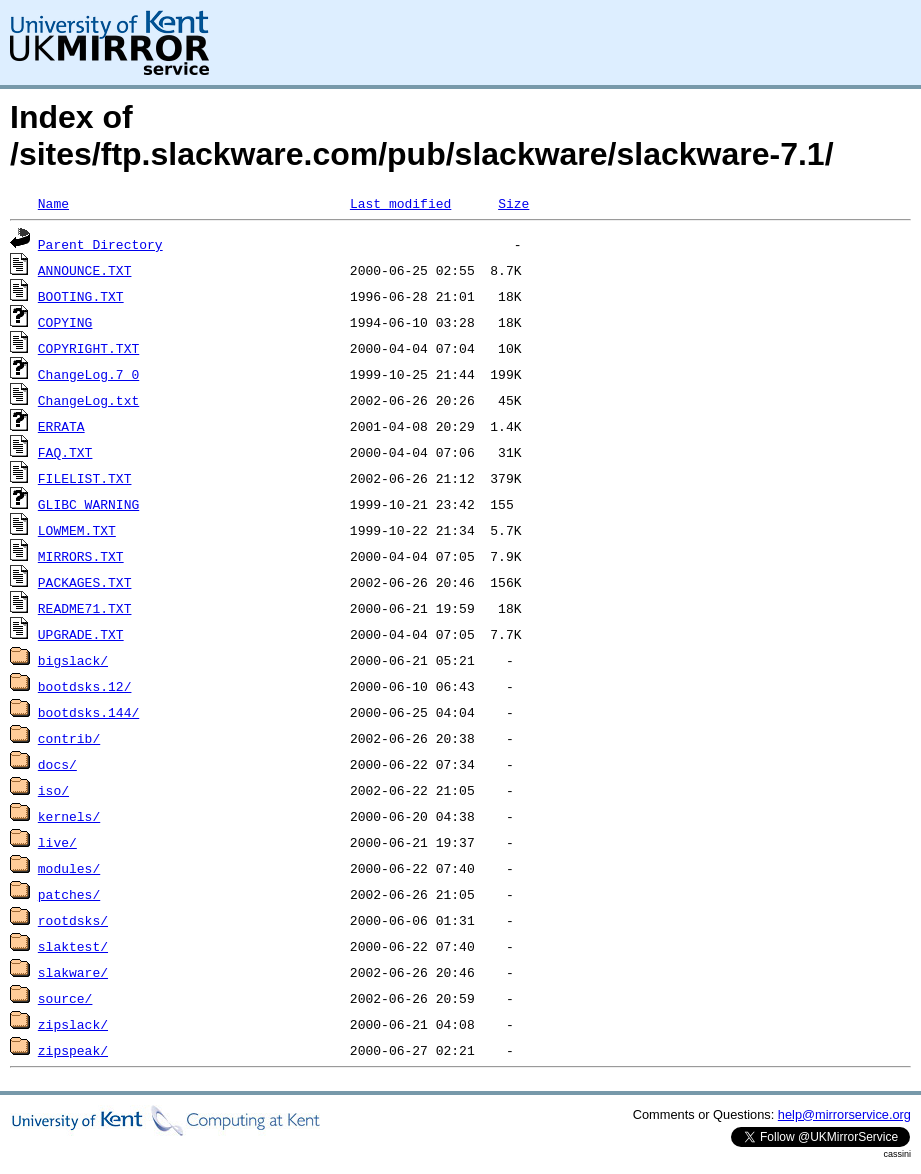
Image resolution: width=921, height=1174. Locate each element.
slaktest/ (73, 946)
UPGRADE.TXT (81, 634)
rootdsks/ (73, 920)
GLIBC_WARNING (88, 504)
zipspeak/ (73, 1050)
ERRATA (61, 426)
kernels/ (69, 816)
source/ (65, 998)
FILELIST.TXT (85, 478)
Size (513, 203)
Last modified (400, 203)
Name (53, 203)
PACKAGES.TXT (85, 582)
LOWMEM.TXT (77, 530)
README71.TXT (85, 608)
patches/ (69, 894)
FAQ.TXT (65, 452)
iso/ (53, 790)
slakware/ (73, 972)
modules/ (69, 868)
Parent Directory (100, 244)
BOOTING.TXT (81, 296)
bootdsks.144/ (88, 712)
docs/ (57, 764)
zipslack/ (73, 1024)
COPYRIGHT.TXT (88, 348)
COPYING (65, 322)
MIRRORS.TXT (81, 556)
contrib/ (69, 738)
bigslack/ (73, 660)
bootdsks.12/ (85, 686)
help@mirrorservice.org (844, 1114)
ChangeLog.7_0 (88, 374)
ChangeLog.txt (88, 400)
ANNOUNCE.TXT (85, 270)
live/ (57, 842)
